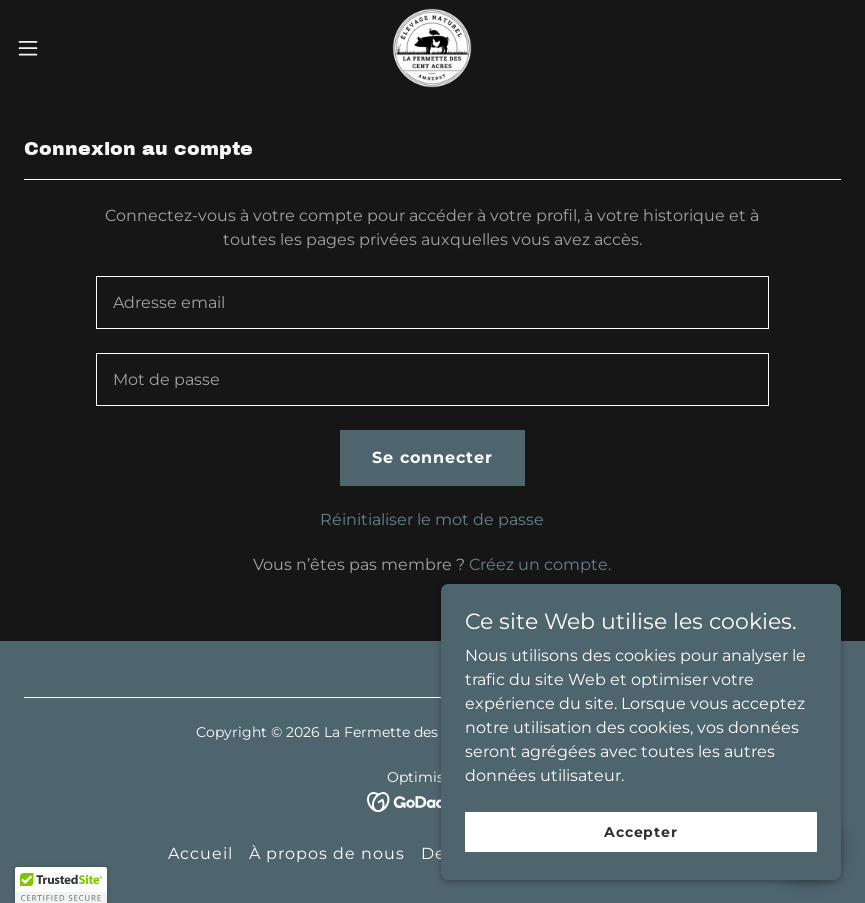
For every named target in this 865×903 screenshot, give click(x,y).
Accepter (641, 845)
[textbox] (432, 302)
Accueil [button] (200, 853)
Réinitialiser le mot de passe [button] (432, 519)
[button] (71, 48)
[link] (432, 48)
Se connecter (432, 457)
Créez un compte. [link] (540, 564)
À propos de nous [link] (327, 853)
